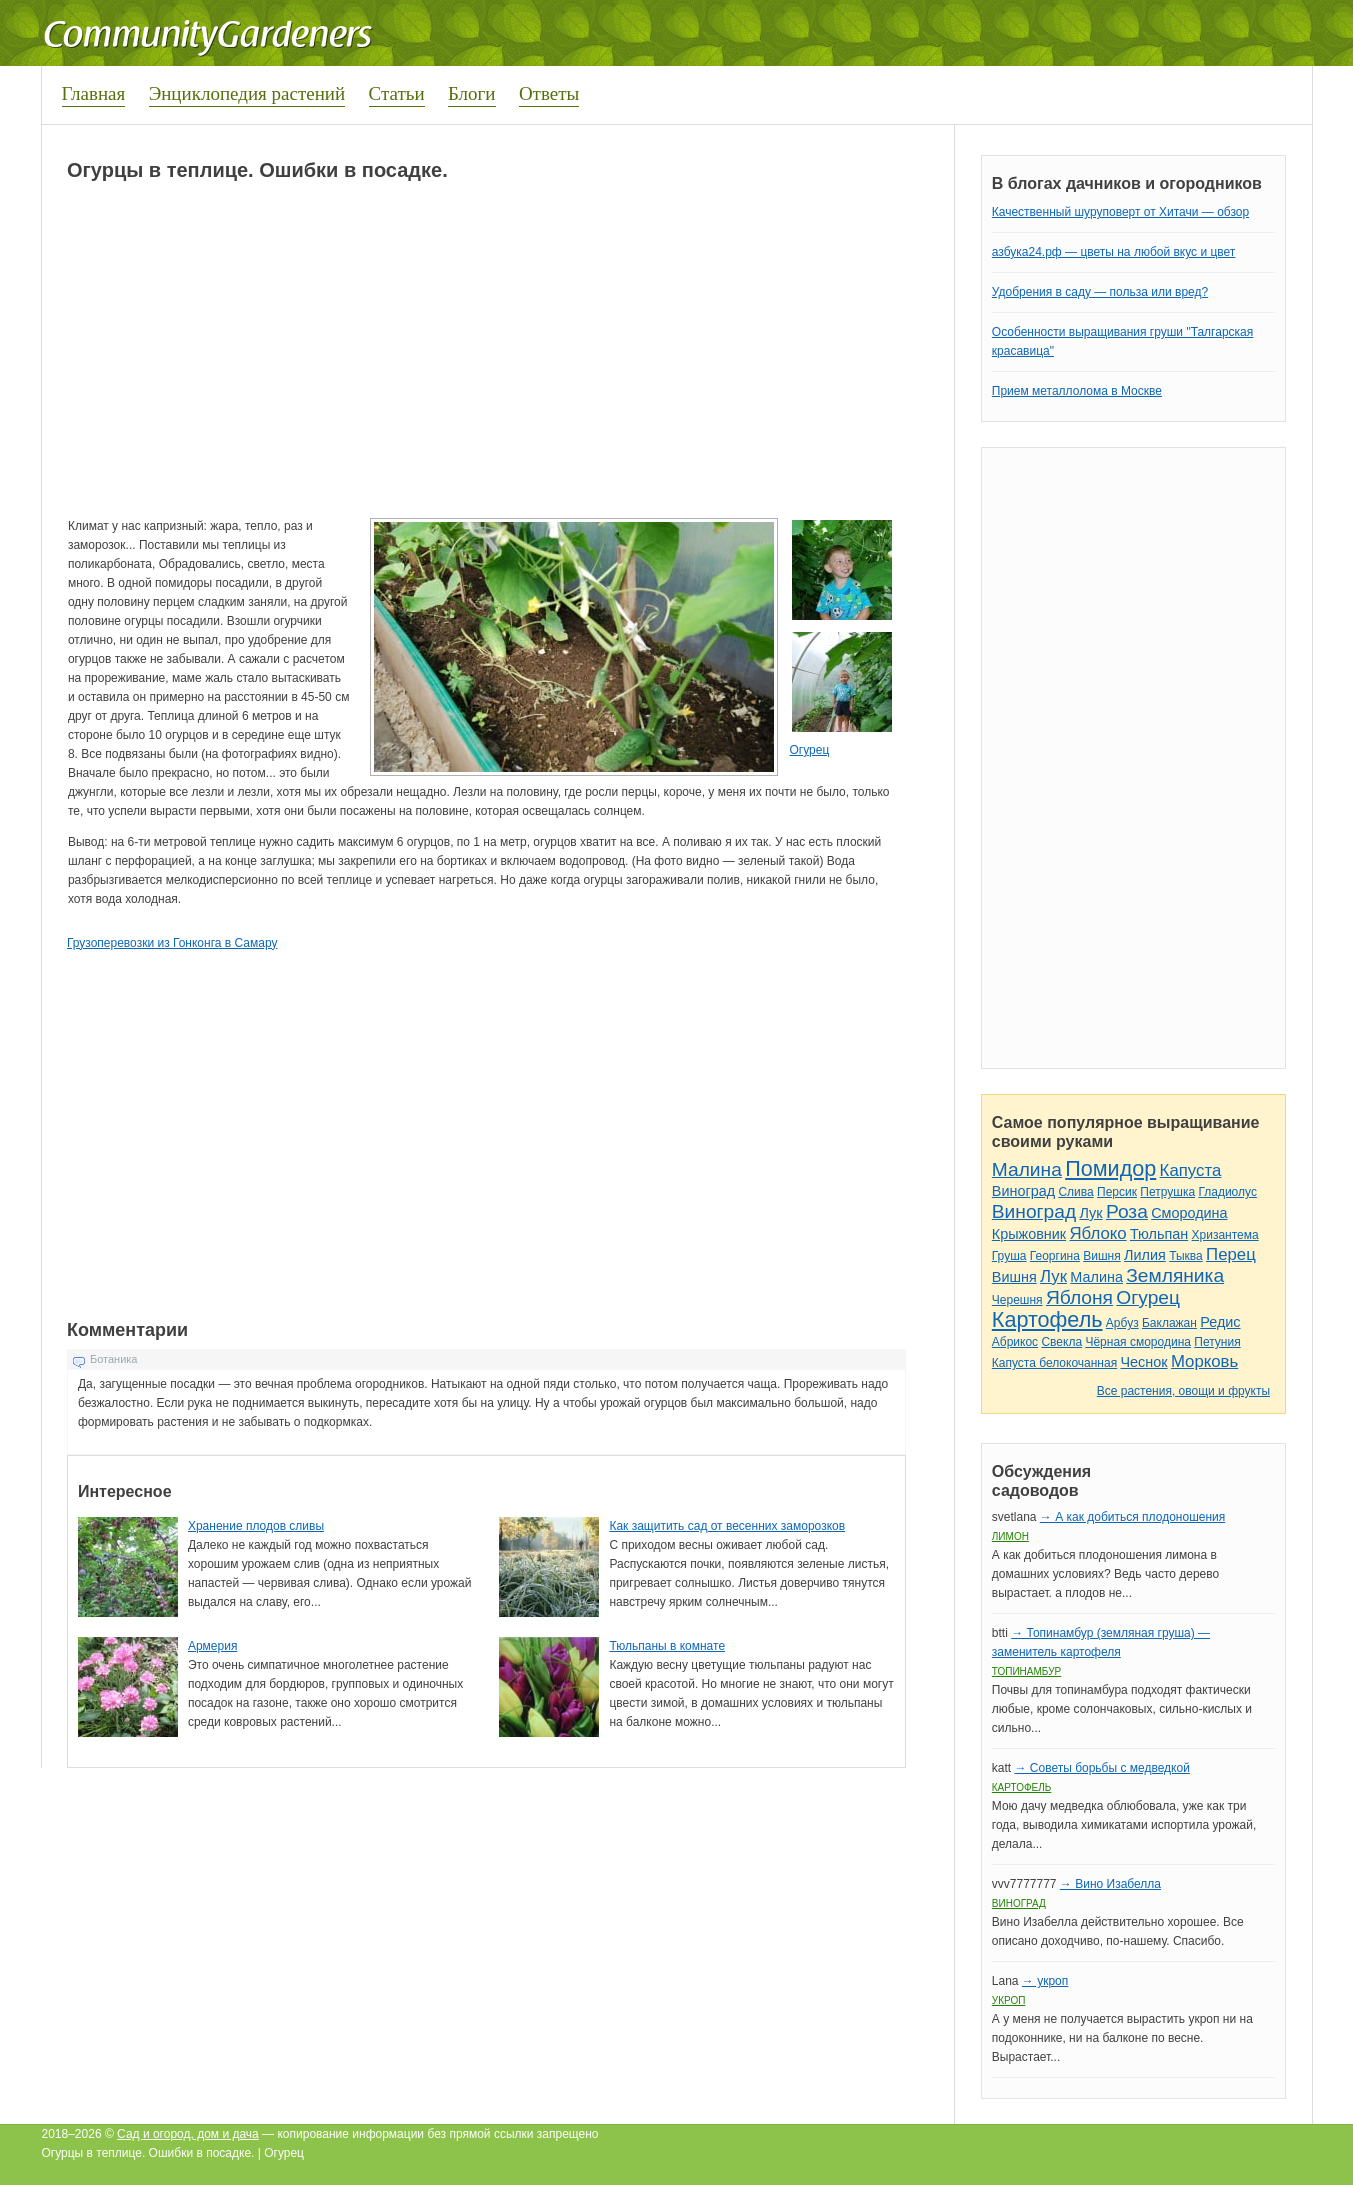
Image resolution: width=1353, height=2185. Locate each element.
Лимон (1010, 1536)
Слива (1075, 1192)
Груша (1009, 1256)
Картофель (1047, 1319)
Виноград (1023, 1191)
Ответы (549, 93)
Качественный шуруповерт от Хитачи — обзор (1120, 212)
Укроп (1009, 2000)
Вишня (1101, 1256)
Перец (1231, 1254)
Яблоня (1079, 1297)
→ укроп (1045, 1981)
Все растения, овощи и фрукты (1183, 1391)
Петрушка (1167, 1192)
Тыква (1186, 1256)
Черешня (1017, 1300)
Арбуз (1122, 1323)
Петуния (1217, 1342)
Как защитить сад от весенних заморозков (727, 1526)
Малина (1027, 1169)
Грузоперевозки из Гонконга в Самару (172, 943)
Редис (1220, 1322)
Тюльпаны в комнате (667, 1646)
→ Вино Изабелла (1110, 1884)
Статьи (397, 93)
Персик (1117, 1192)
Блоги (472, 93)
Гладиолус (1227, 1192)
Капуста (1191, 1170)
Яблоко (1097, 1233)
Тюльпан (1159, 1234)
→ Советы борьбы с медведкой (1101, 1768)
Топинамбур (1026, 1671)
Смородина (1189, 1213)
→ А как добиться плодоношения (1132, 1517)
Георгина (1055, 1256)
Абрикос (1015, 1342)
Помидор (1110, 1168)
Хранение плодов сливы (256, 1526)
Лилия (1145, 1255)
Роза (1127, 1211)
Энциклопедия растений (247, 93)
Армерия (212, 1646)
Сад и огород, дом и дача (188, 2134)
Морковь (1204, 1361)
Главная (94, 93)
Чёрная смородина (1138, 1342)
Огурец (809, 750)
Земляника (1175, 1275)
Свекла (1061, 1342)
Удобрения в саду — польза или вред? (1100, 292)
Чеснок (1144, 1362)
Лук (1090, 1213)
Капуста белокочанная (1054, 1363)
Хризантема (1225, 1235)
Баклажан (1169, 1323)
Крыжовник (1029, 1234)
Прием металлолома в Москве (1077, 391)
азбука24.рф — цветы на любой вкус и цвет (1114, 252)
